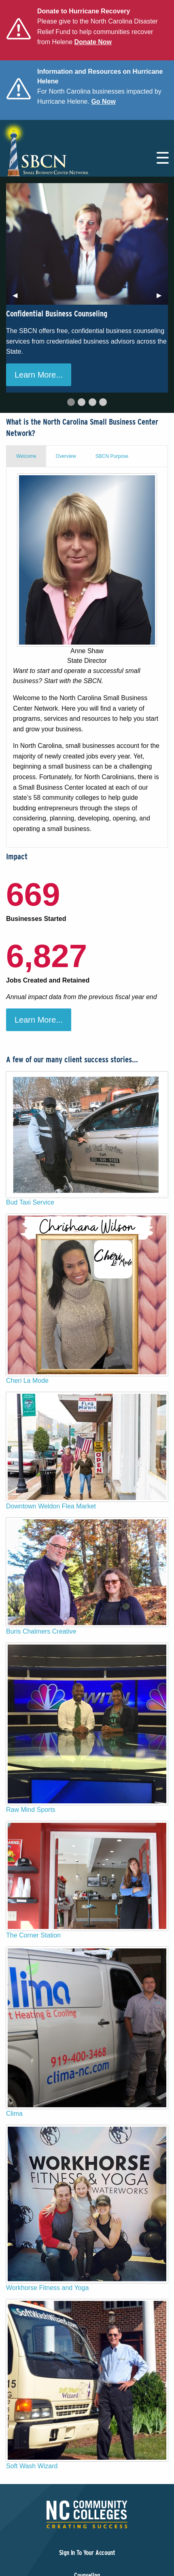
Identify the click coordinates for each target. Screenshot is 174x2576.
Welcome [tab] (26, 456)
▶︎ (162, 298)
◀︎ (18, 298)
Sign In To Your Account (87, 2553)
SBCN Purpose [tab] (111, 456)
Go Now (103, 101)
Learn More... (39, 374)
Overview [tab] (66, 456)
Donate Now (93, 41)
